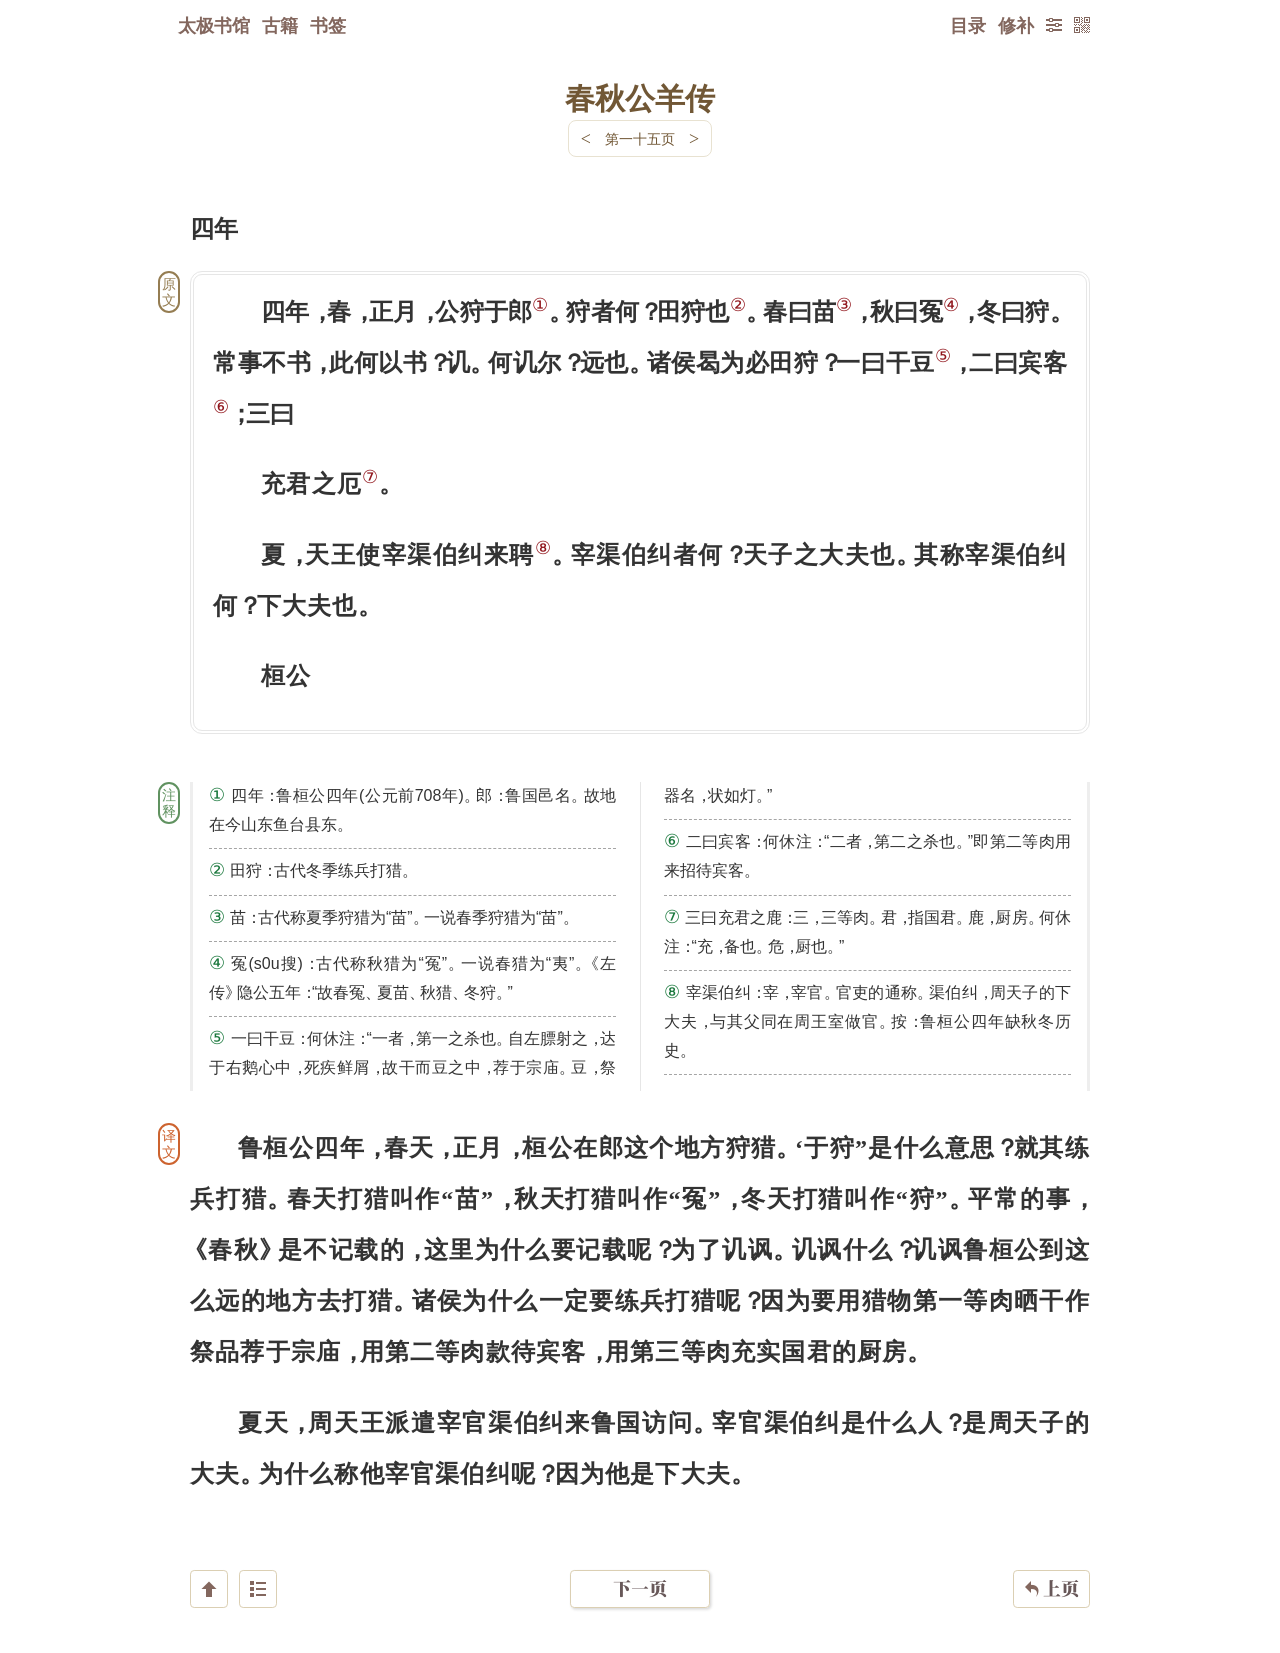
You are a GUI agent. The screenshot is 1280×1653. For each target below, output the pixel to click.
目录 (968, 25)
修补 (1016, 25)
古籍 (280, 25)
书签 (328, 25)
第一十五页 (640, 138)
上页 (1051, 1534)
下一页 (640, 1533)
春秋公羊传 (640, 97)
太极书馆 (214, 25)
